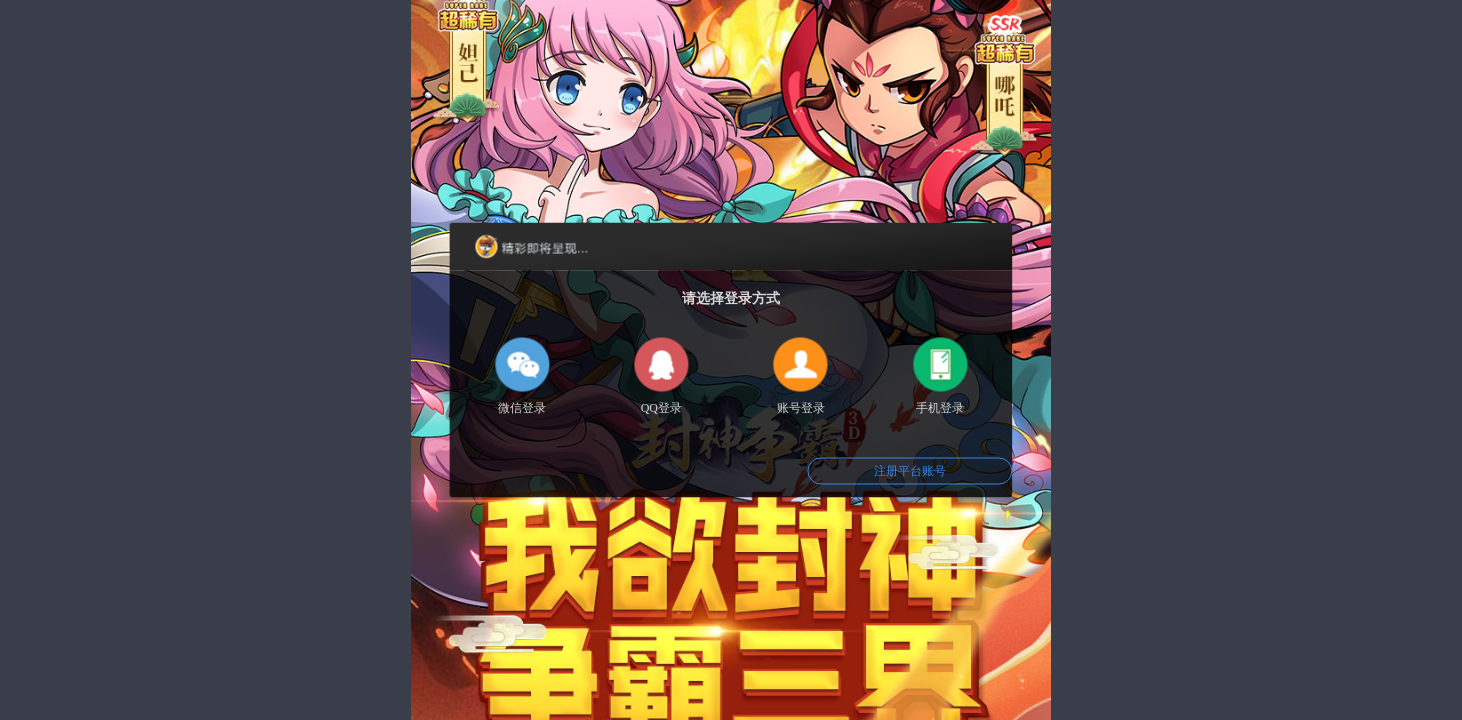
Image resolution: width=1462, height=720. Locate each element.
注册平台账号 (910, 471)
